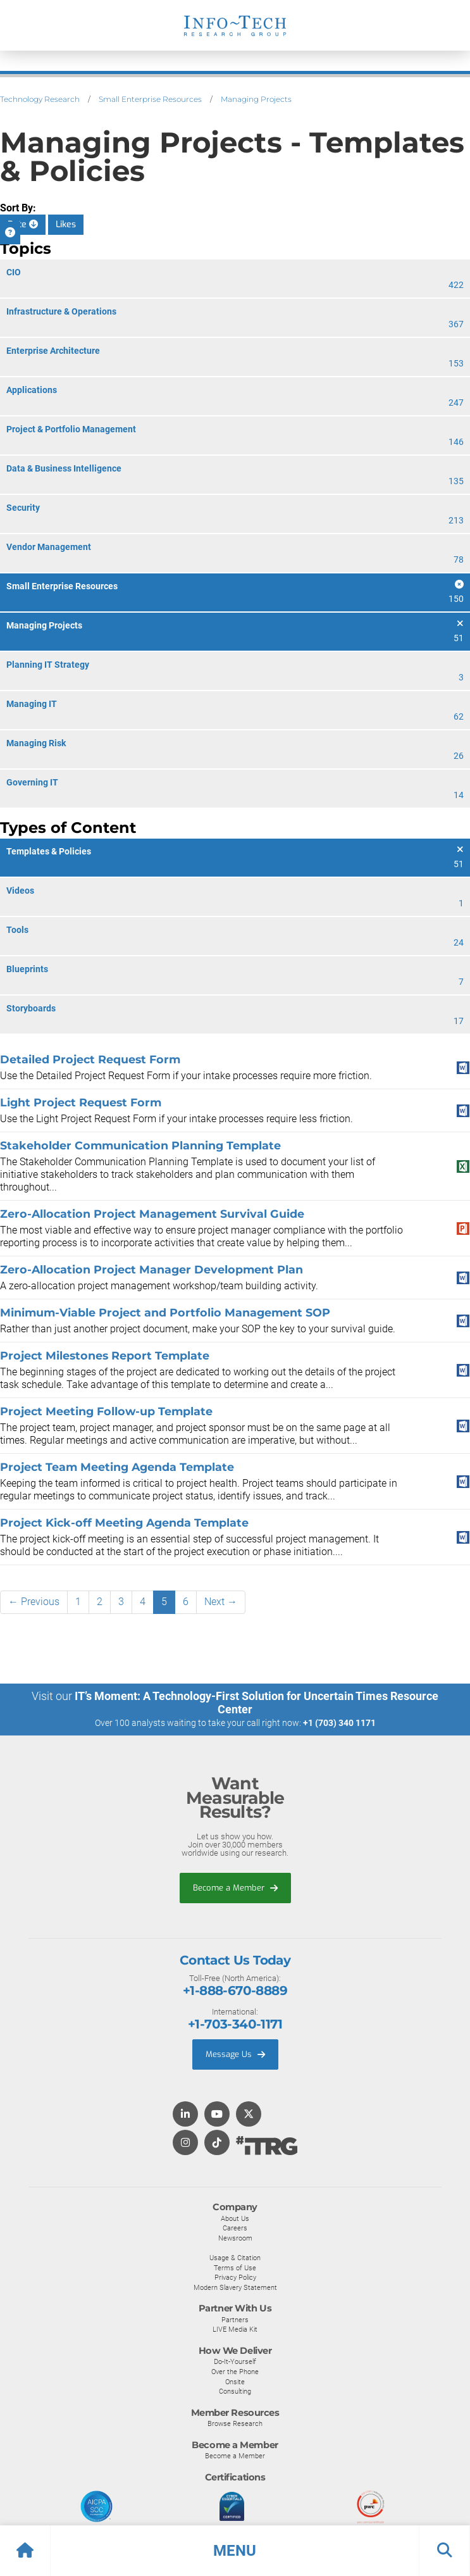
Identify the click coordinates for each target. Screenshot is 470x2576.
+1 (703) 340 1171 (339, 1723)
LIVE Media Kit (235, 2329)
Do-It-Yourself (235, 2361)
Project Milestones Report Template (104, 1355)
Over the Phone (235, 2371)
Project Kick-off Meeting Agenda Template (124, 1522)
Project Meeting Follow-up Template (106, 1411)
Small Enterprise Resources (150, 99)
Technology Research (40, 99)
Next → (220, 1602)
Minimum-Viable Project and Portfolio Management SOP (165, 1312)
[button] (235, 2550)
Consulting (235, 2391)
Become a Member (235, 1887)
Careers (235, 2227)
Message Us (235, 2054)
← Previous (33, 1602)
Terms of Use (235, 2267)
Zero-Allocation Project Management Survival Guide (152, 1213)
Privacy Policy (235, 2277)
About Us (235, 2218)
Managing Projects (256, 99)
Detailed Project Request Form (90, 1059)
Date (23, 224)
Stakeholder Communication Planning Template (140, 1145)
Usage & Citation (235, 2257)
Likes (66, 224)
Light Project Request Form (80, 1102)
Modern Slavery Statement (235, 2287)
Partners (235, 2319)
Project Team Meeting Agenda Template (117, 1466)
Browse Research (235, 2423)
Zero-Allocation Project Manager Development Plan (151, 1269)
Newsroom (235, 2238)
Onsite (235, 2381)
